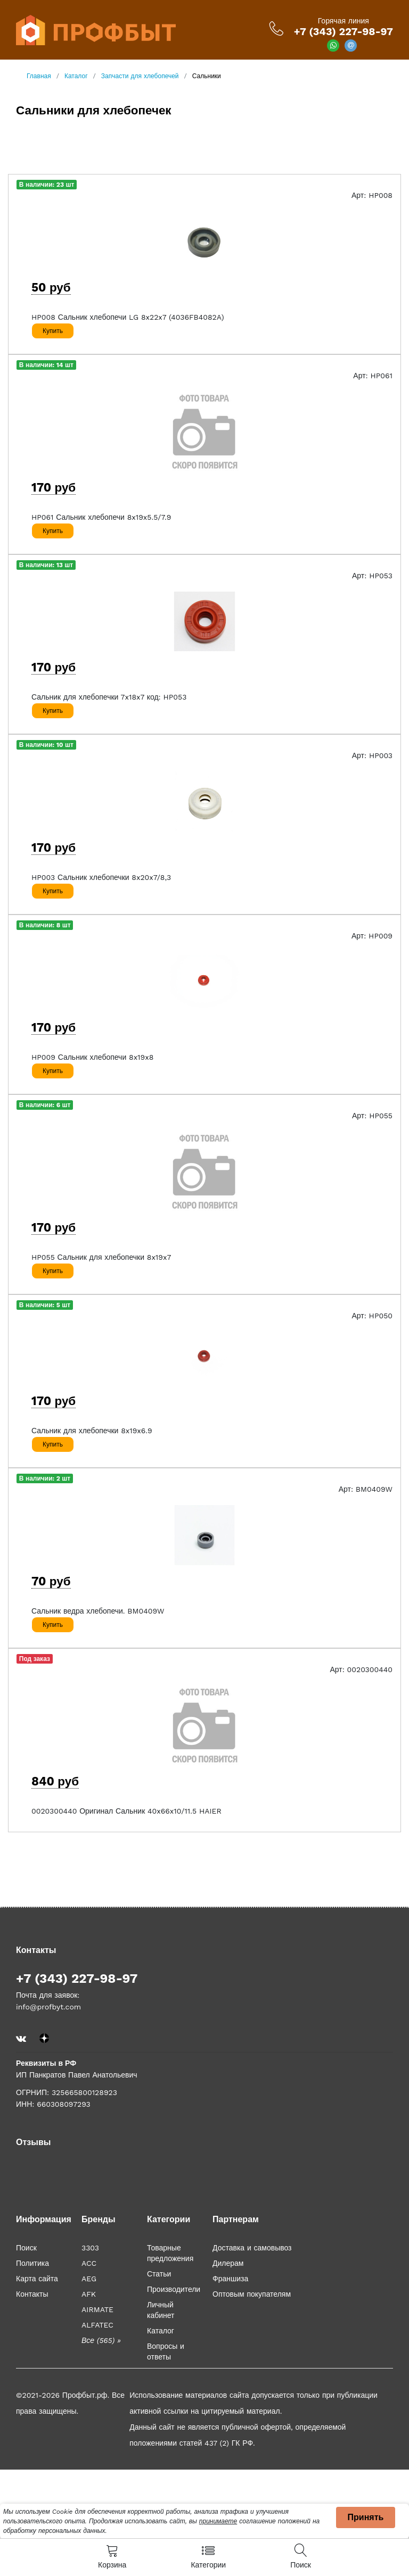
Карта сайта (37, 2278)
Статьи (159, 2274)
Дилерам (227, 2263)
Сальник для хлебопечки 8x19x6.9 (91, 1430)
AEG (88, 2278)
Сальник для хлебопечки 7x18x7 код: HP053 (108, 697)
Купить (53, 331)
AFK (88, 2294)
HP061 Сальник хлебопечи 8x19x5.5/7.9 (101, 517)
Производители (173, 2289)
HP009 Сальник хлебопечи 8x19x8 (92, 1057)
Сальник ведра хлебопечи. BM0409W (98, 1611)
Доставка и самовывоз (252, 2247)
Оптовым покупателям (251, 2294)
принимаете (218, 2521)
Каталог (160, 2330)
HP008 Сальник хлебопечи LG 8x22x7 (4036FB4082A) (127, 317)
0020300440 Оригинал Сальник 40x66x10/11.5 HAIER (126, 1811)
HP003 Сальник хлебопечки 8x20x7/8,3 (101, 877)
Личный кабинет (161, 2310)
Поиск (26, 2247)
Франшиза (230, 2278)
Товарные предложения (170, 2253)
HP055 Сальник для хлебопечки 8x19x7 (101, 1257)
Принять (366, 2517)
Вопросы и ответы (165, 2351)
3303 (90, 2247)
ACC (88, 2263)
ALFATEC (97, 2325)
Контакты (32, 2294)
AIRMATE (97, 2309)
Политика (32, 2263)
